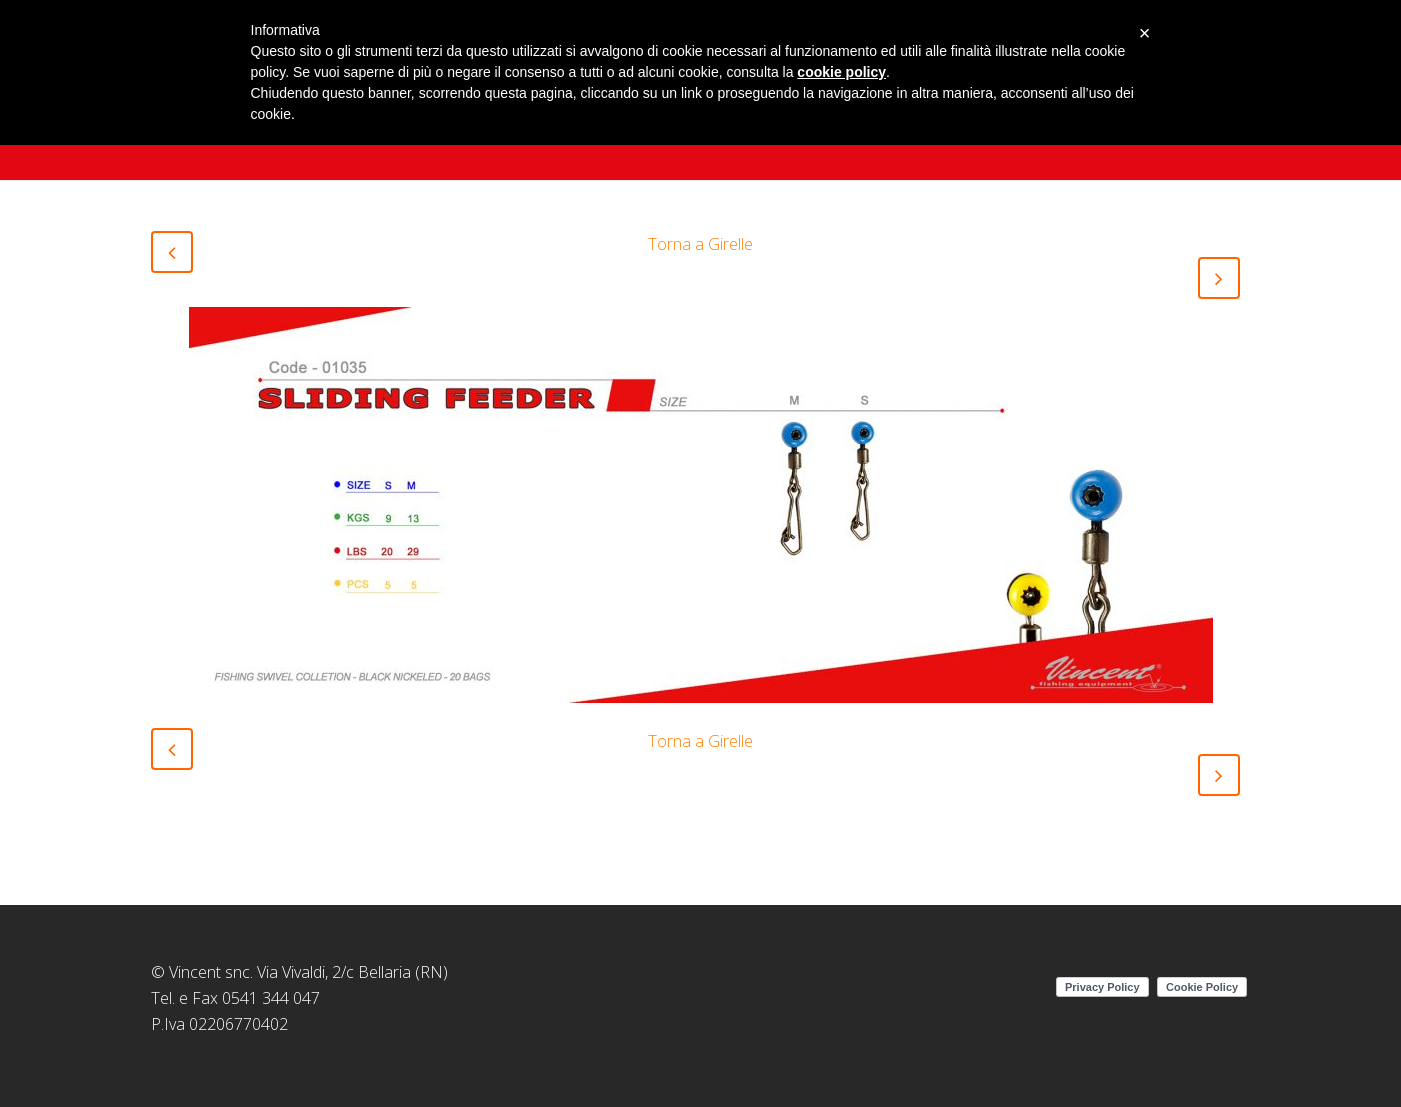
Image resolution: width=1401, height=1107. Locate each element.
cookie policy (841, 72)
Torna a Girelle (700, 244)
